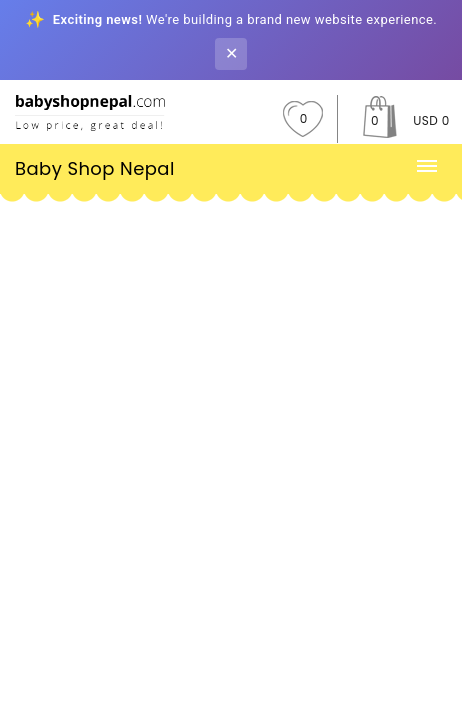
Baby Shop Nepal (95, 168)
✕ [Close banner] (231, 53)
